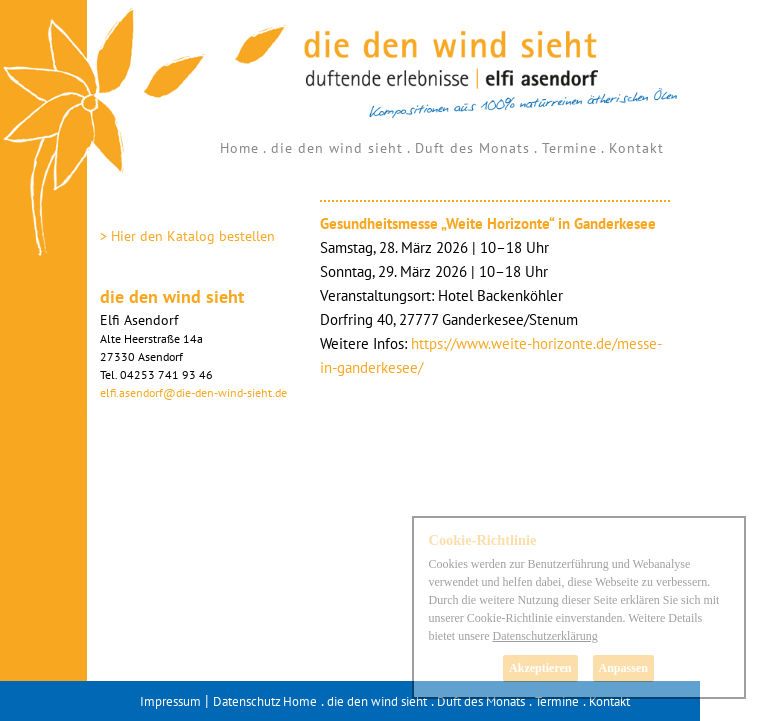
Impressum (170, 701)
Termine (569, 148)
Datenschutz (247, 701)
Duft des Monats (472, 148)
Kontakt (636, 148)
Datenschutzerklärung (544, 636)
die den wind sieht (337, 148)
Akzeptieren (540, 668)
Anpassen (623, 668)
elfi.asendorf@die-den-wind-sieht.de (193, 392)
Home (239, 148)
